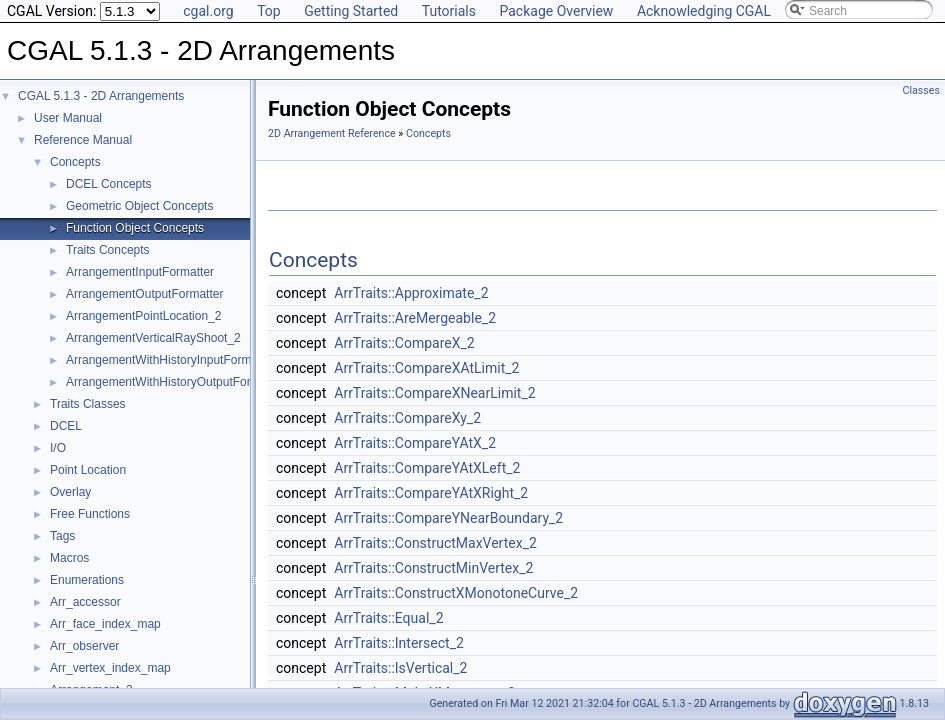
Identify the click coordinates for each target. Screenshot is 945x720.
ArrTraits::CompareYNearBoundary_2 (448, 518)
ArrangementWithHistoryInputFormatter (170, 360)
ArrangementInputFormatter (140, 272)
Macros (69, 558)
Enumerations (87, 580)
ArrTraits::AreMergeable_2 (415, 318)
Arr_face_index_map (105, 624)
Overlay (70, 492)
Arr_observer (84, 646)
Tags (62, 536)
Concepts (75, 162)
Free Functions (90, 514)
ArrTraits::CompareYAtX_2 (415, 443)
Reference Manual (83, 140)
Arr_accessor (85, 602)
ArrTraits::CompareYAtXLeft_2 (427, 468)
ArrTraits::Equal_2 (388, 618)
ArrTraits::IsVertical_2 (400, 668)
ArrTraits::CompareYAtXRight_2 (431, 493)
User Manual (68, 118)
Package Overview (556, 11)
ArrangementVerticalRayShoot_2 (153, 338)
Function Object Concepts (135, 228)
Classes (921, 90)
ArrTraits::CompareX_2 (404, 343)
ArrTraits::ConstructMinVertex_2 (433, 568)
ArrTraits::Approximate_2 (411, 293)
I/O (58, 448)
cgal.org (208, 11)
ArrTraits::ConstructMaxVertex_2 (435, 543)
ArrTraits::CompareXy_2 (407, 418)
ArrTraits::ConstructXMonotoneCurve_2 (456, 593)
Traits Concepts (108, 250)
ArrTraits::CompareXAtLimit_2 (426, 368)
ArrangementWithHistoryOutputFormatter (175, 382)
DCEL (66, 426)
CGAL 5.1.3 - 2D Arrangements (101, 96)
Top (269, 11)
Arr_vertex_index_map (110, 668)
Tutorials (449, 11)
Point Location (88, 470)
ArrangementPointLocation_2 (143, 316)
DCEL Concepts (109, 184)
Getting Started (351, 11)
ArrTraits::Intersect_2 (399, 643)
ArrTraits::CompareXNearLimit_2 (434, 393)
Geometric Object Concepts (139, 206)
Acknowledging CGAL (704, 11)
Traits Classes (88, 404)
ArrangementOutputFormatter (144, 294)
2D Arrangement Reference (332, 133)
